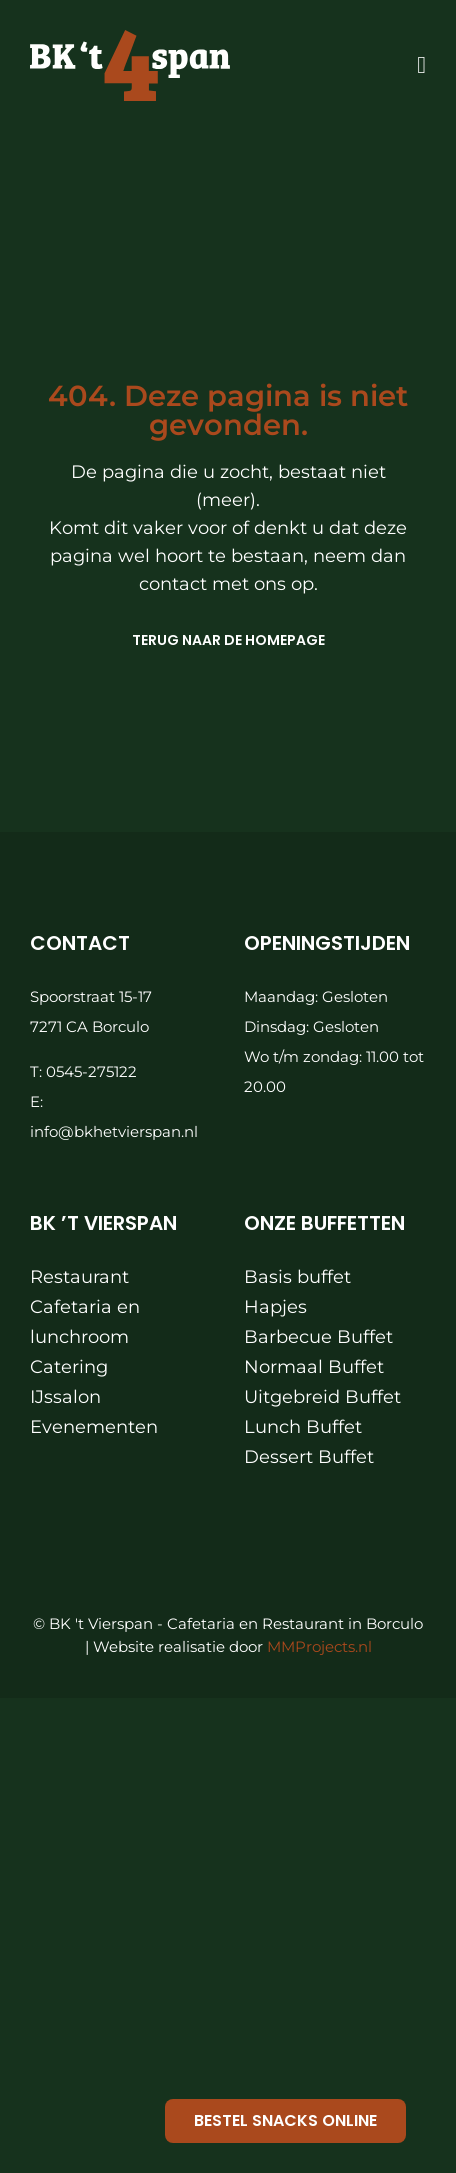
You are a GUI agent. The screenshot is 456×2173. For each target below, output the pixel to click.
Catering (69, 1367)
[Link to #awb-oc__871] (421, 65)
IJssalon (65, 1397)
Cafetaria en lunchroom (85, 1322)
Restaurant (79, 1277)
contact (175, 584)
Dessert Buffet (309, 1457)
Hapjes (275, 1307)
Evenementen (94, 1427)
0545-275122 (91, 1071)
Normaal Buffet (314, 1367)
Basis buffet (297, 1277)
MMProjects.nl (319, 1646)
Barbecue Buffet (318, 1337)
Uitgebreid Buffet (322, 1397)
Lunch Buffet (303, 1427)
